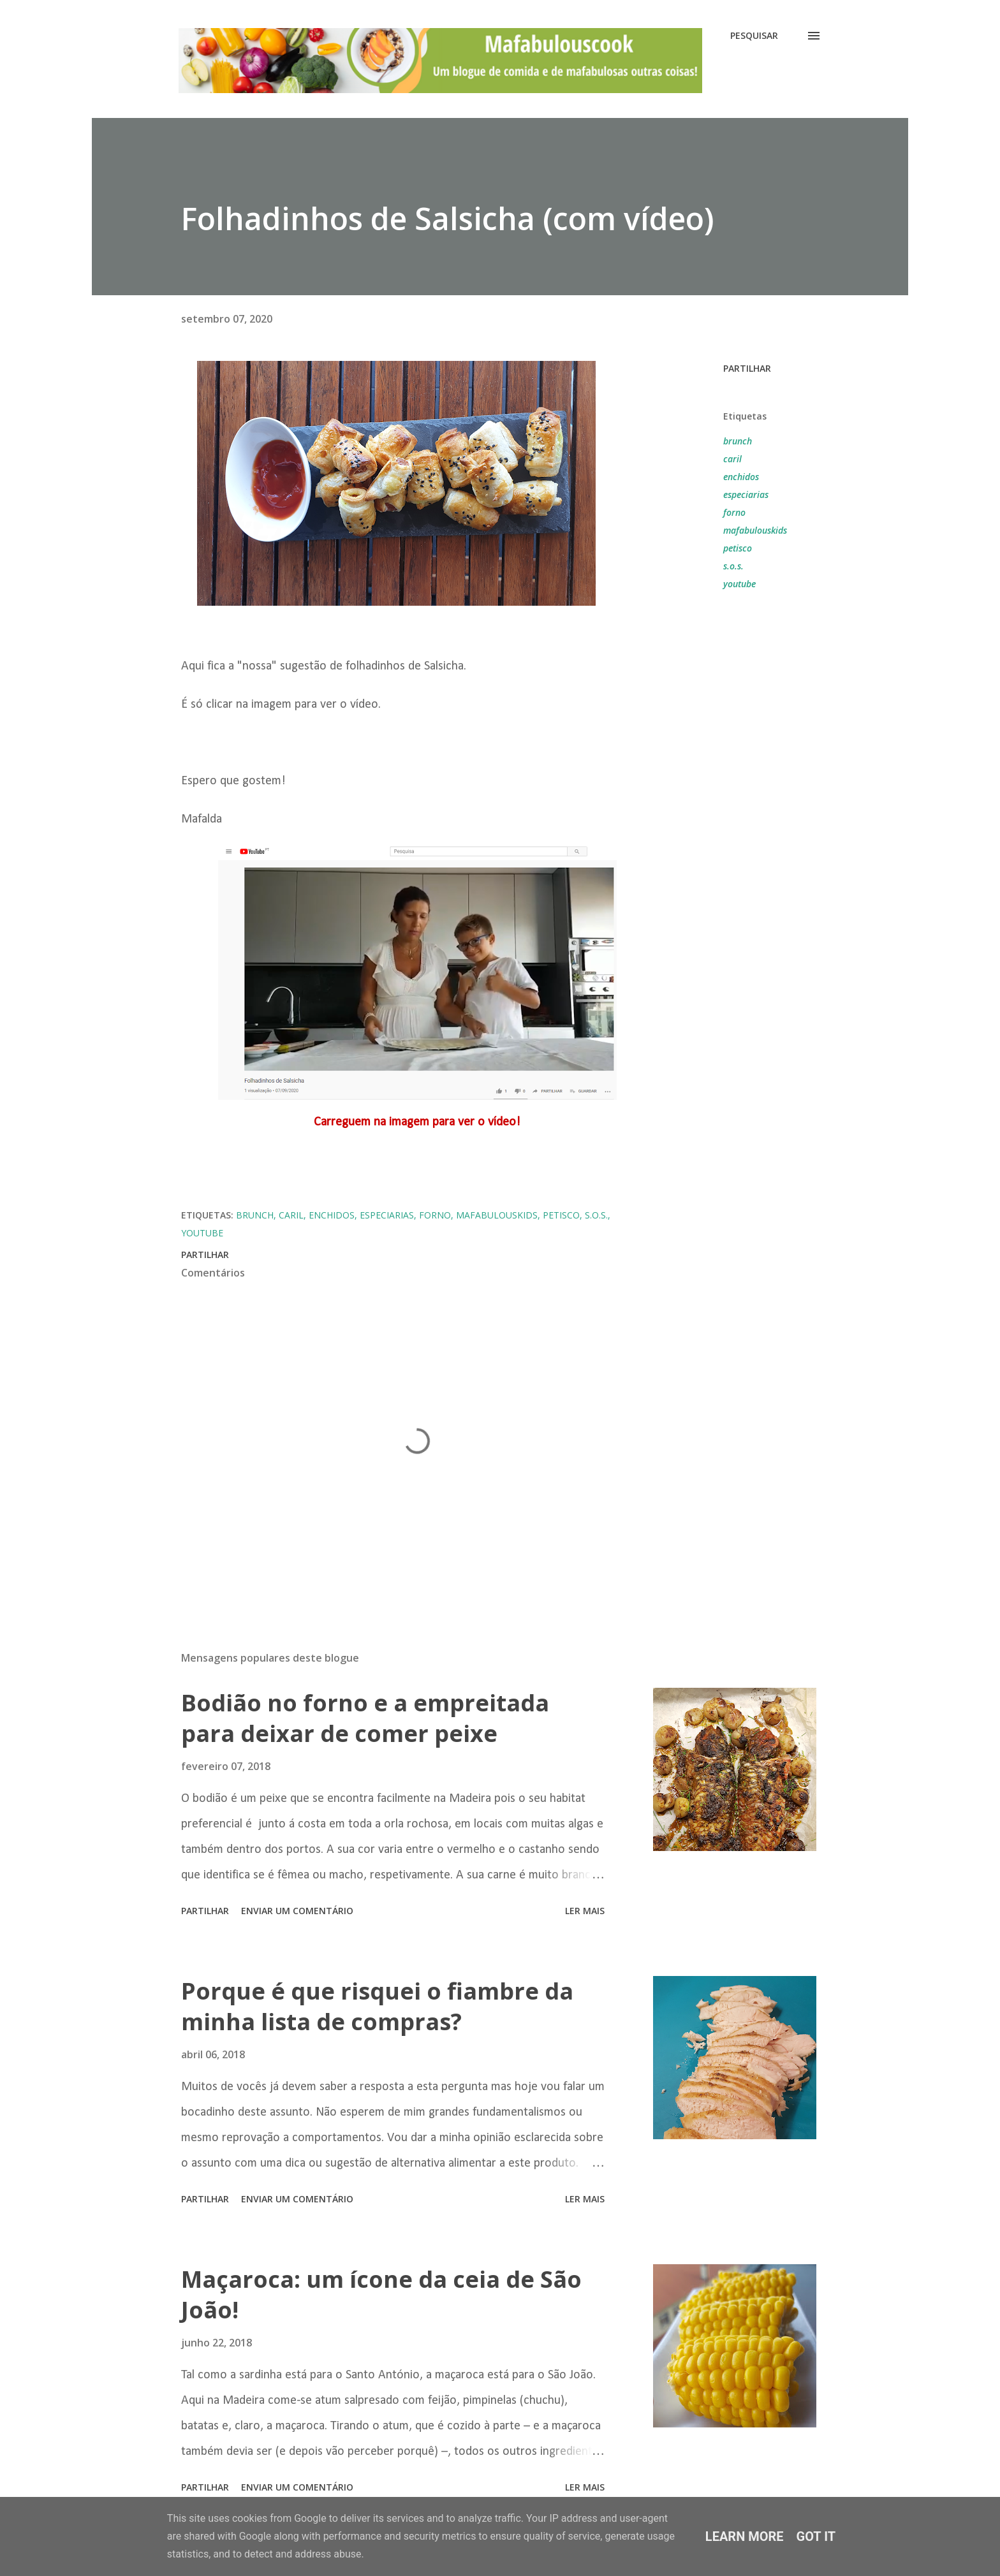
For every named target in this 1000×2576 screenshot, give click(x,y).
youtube (739, 584)
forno (734, 512)
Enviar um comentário (297, 1911)
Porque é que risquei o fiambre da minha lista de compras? (377, 2006)
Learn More (744, 2536)
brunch (737, 441)
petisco (737, 548)
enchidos (741, 477)
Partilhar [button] (747, 368)
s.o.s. (733, 566)
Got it (816, 2536)
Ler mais (585, 1911)
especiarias (745, 494)
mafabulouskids (755, 530)
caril (732, 459)
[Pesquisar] (754, 35)
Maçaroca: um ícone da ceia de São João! (381, 2294)
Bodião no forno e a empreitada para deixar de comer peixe (365, 1718)
